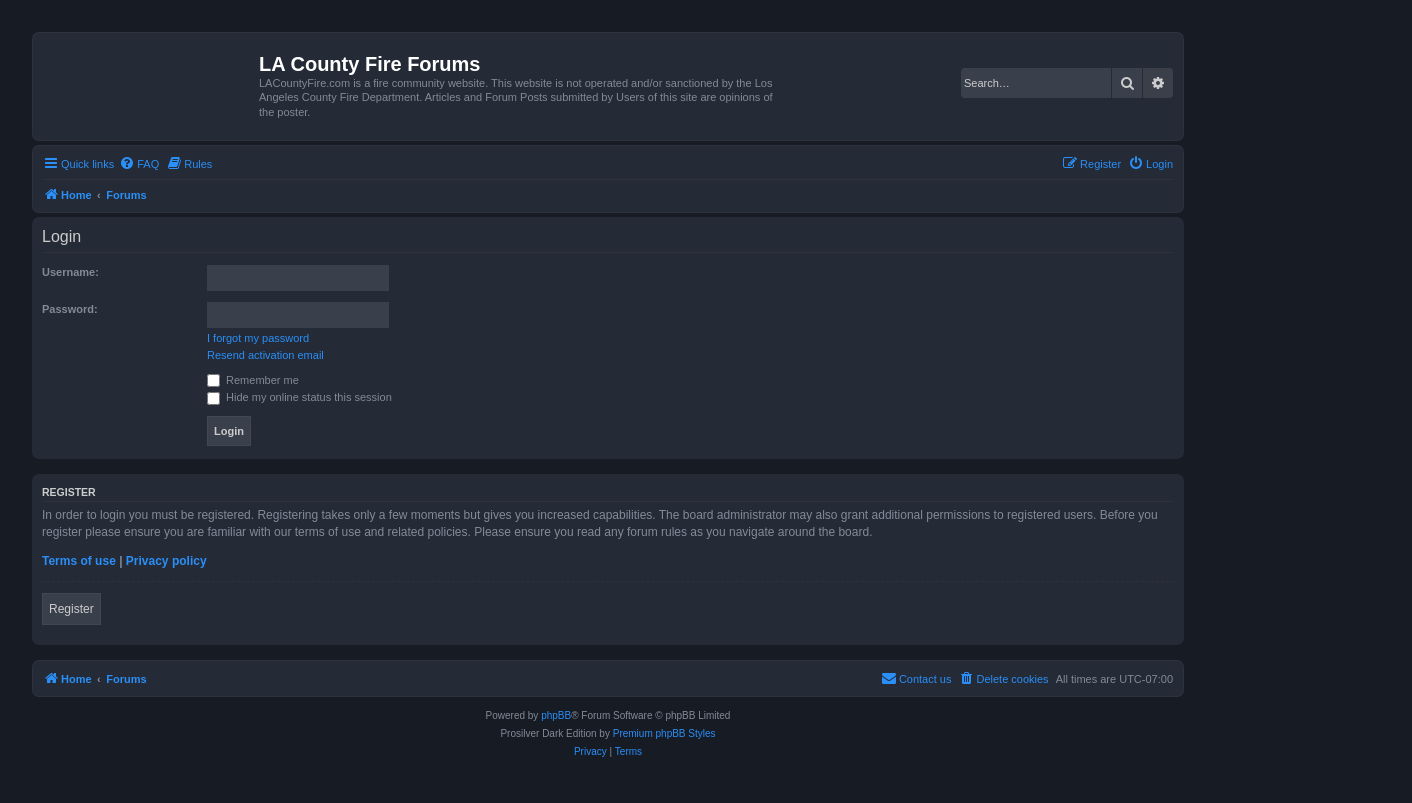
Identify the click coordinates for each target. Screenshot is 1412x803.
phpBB (556, 715)
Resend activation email (265, 355)
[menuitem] (139, 164)
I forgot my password (258, 338)
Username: (70, 272)
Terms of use (79, 561)
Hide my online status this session (299, 397)
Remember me (253, 380)
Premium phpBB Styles (664, 733)
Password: (70, 309)
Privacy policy (166, 561)
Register (71, 609)
